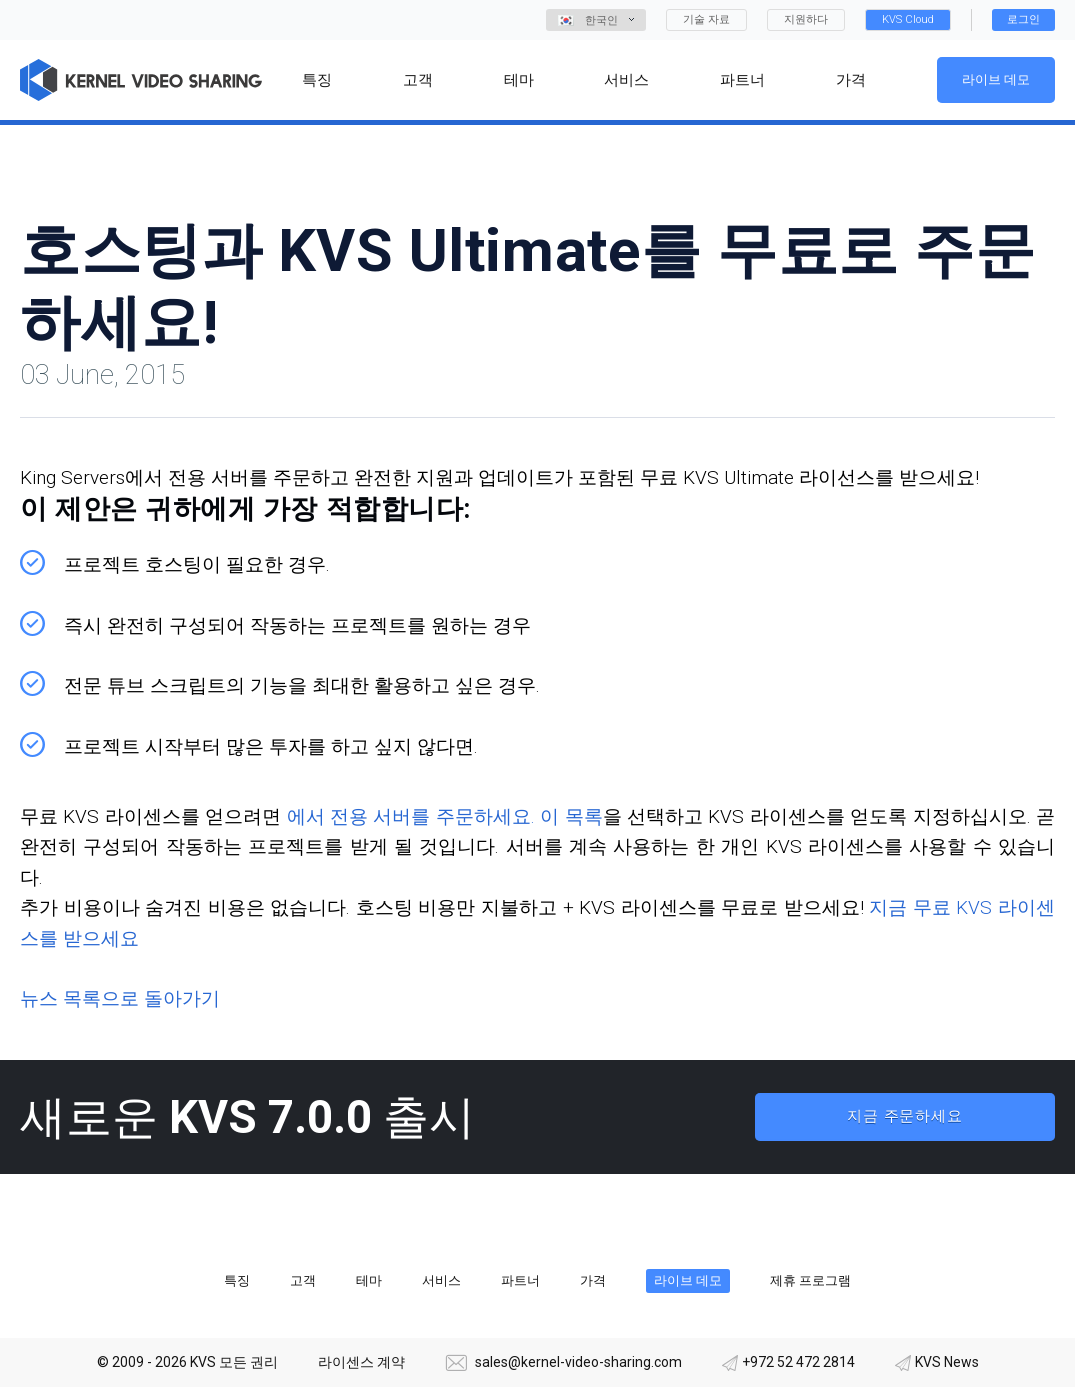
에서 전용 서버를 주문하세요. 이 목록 (445, 816)
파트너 (520, 1280)
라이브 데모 (996, 79)
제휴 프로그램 (810, 1280)
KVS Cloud (908, 19)
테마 (369, 1280)
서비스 (441, 1280)
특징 (237, 1280)
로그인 (1023, 19)
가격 (593, 1280)
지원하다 (806, 19)
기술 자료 (706, 19)
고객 (303, 1280)
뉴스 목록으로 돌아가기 (120, 998)
